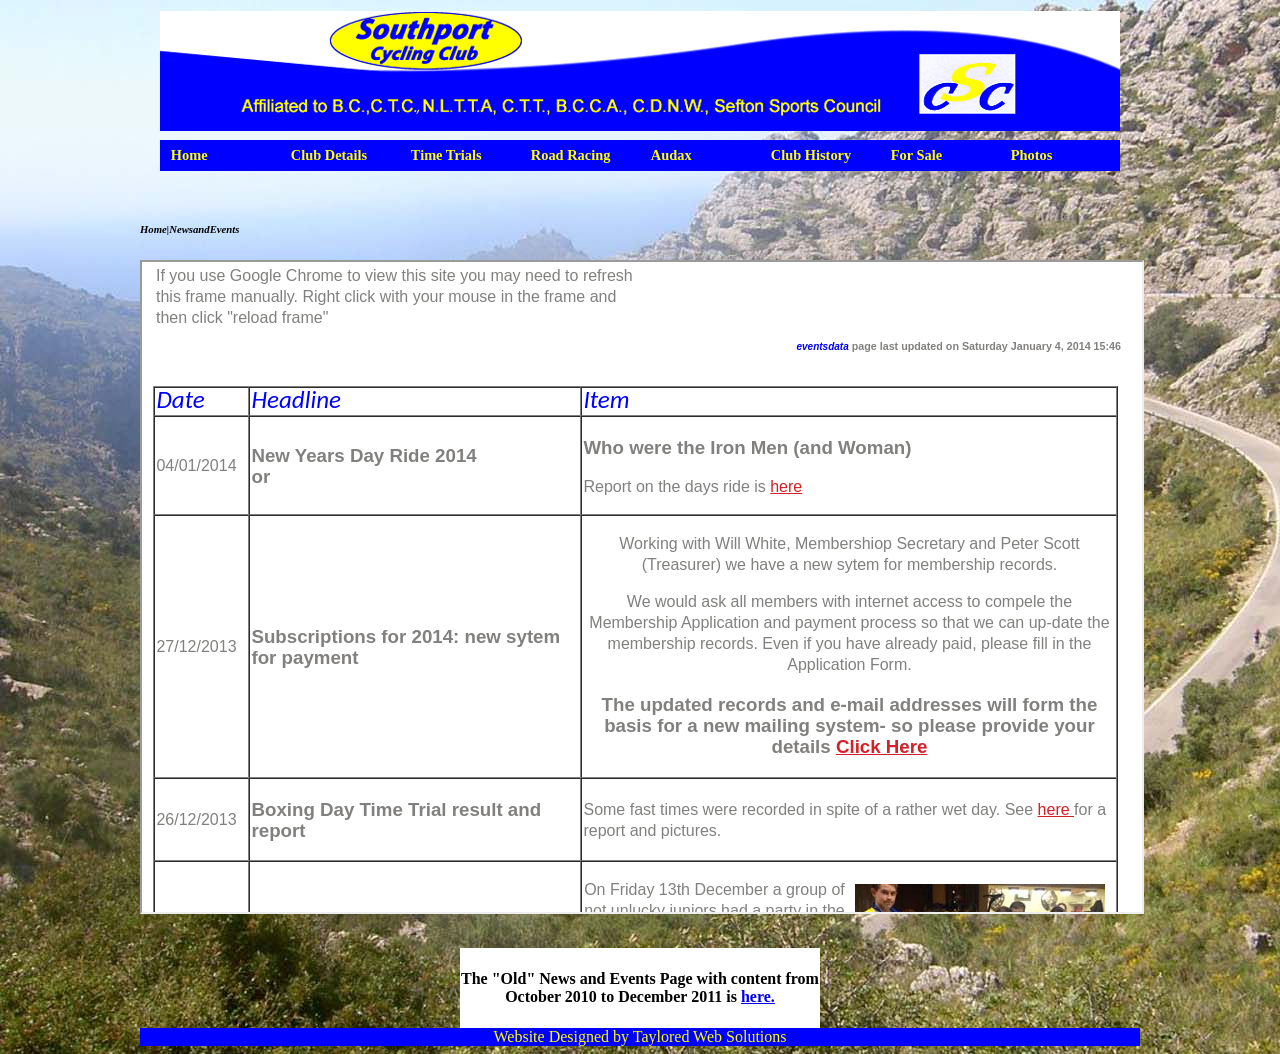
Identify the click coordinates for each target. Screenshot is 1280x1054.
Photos (1032, 155)
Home (189, 155)
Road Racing (571, 155)
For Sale (916, 155)
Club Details (329, 155)
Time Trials (446, 155)
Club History (811, 155)
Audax (671, 155)
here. (758, 996)
